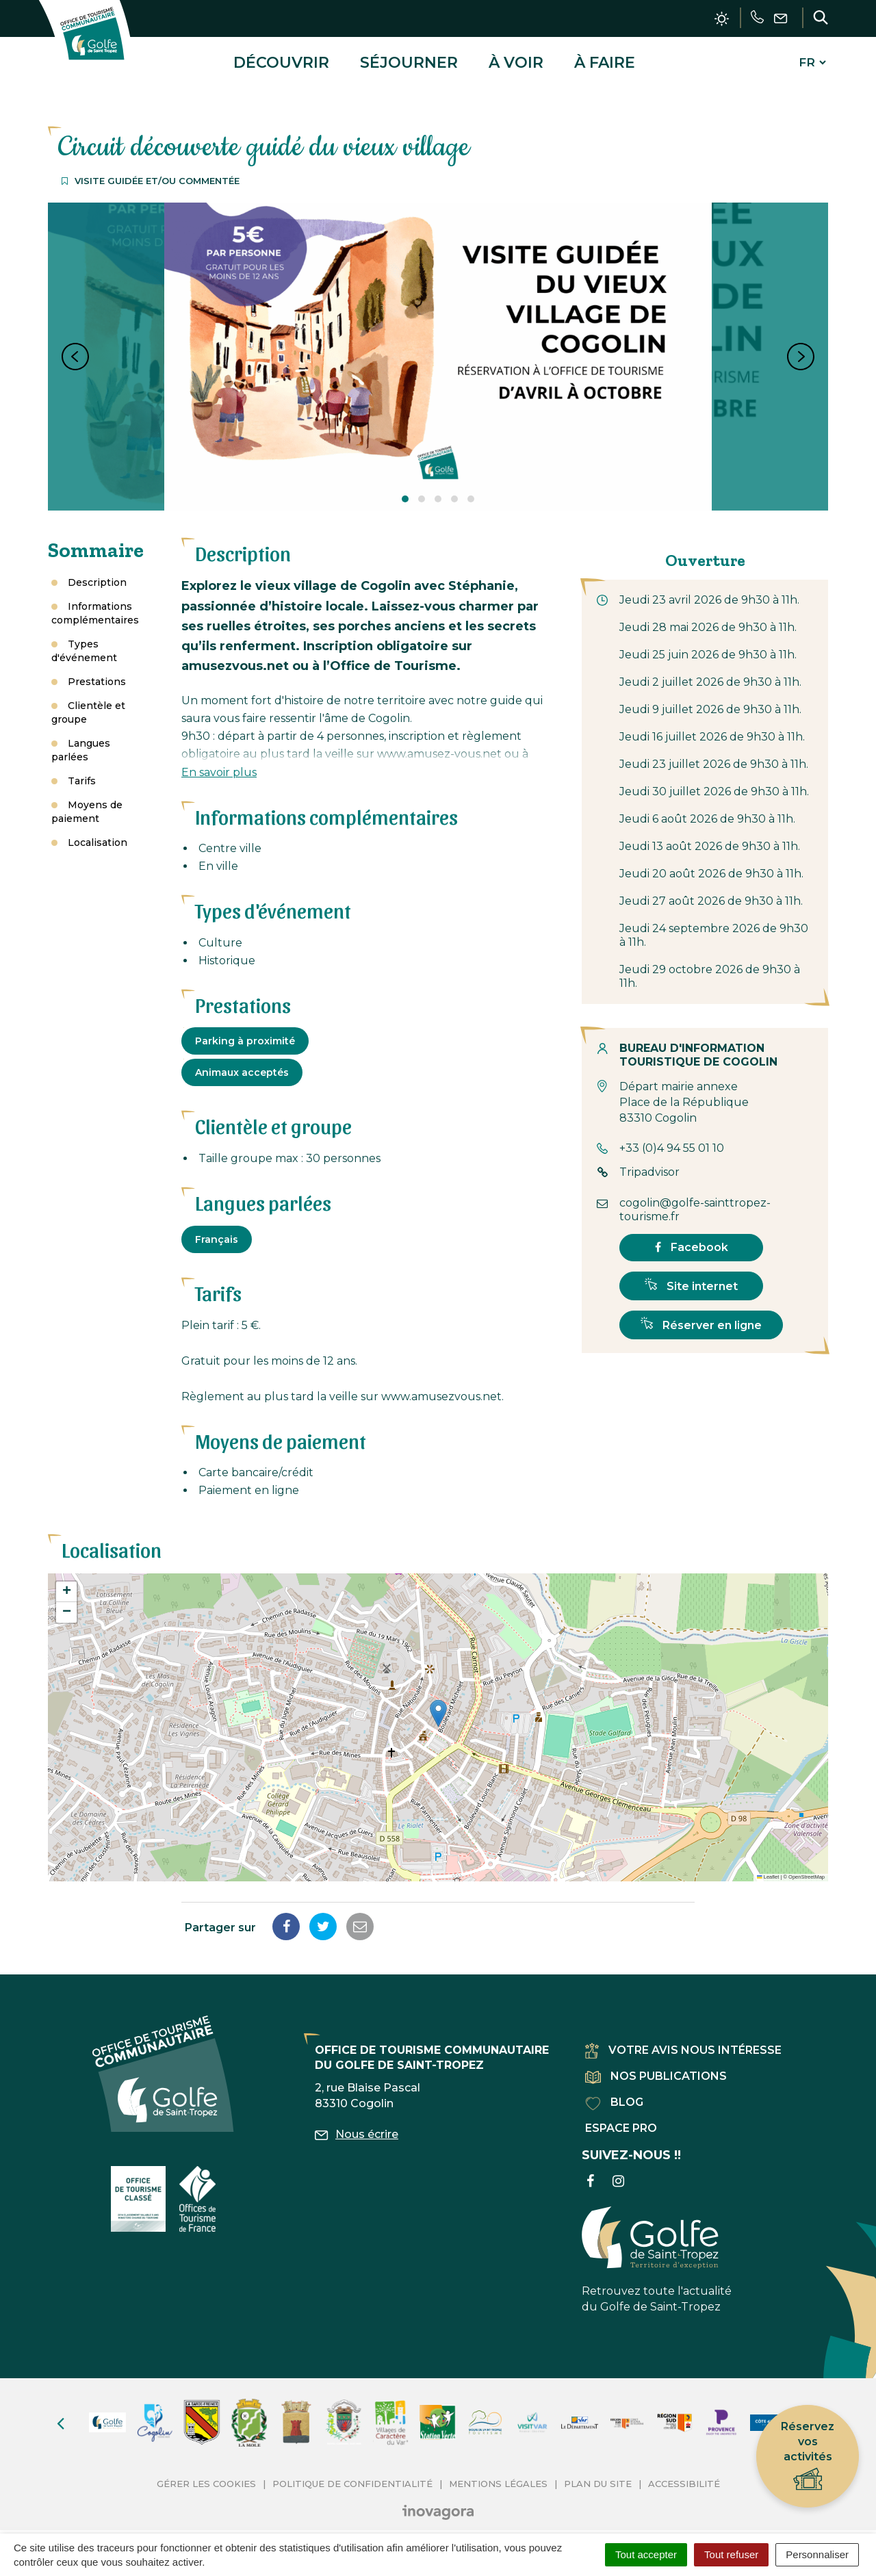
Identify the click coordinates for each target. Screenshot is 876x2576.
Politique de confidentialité (352, 2473)
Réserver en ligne (701, 1314)
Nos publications (656, 2065)
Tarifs (82, 770)
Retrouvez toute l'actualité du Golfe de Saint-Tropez (657, 2249)
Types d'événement (84, 641)
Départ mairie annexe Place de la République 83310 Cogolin (684, 1092)
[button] (438, 1703)
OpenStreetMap (806, 1867)
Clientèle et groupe (88, 702)
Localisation (97, 832)
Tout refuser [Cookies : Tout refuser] (731, 2554)
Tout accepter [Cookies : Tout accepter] (646, 2554)
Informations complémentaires (95, 603)
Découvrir (281, 57)
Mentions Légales (498, 2473)
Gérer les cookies (206, 2473)
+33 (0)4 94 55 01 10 (671, 1137)
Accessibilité (684, 2473)
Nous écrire (356, 2123)
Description (97, 572)
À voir (516, 57)
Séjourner (409, 57)
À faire (604, 57)
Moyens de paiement (87, 801)
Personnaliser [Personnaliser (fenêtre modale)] (817, 2554)
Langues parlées (80, 740)
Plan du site (598, 2473)
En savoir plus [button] (219, 762)
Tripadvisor (649, 1161)
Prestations (97, 671)
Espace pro (621, 2117)
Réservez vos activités (807, 2456)
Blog (614, 2091)
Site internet (691, 1275)
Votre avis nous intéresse (683, 2039)
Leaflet (768, 1867)
